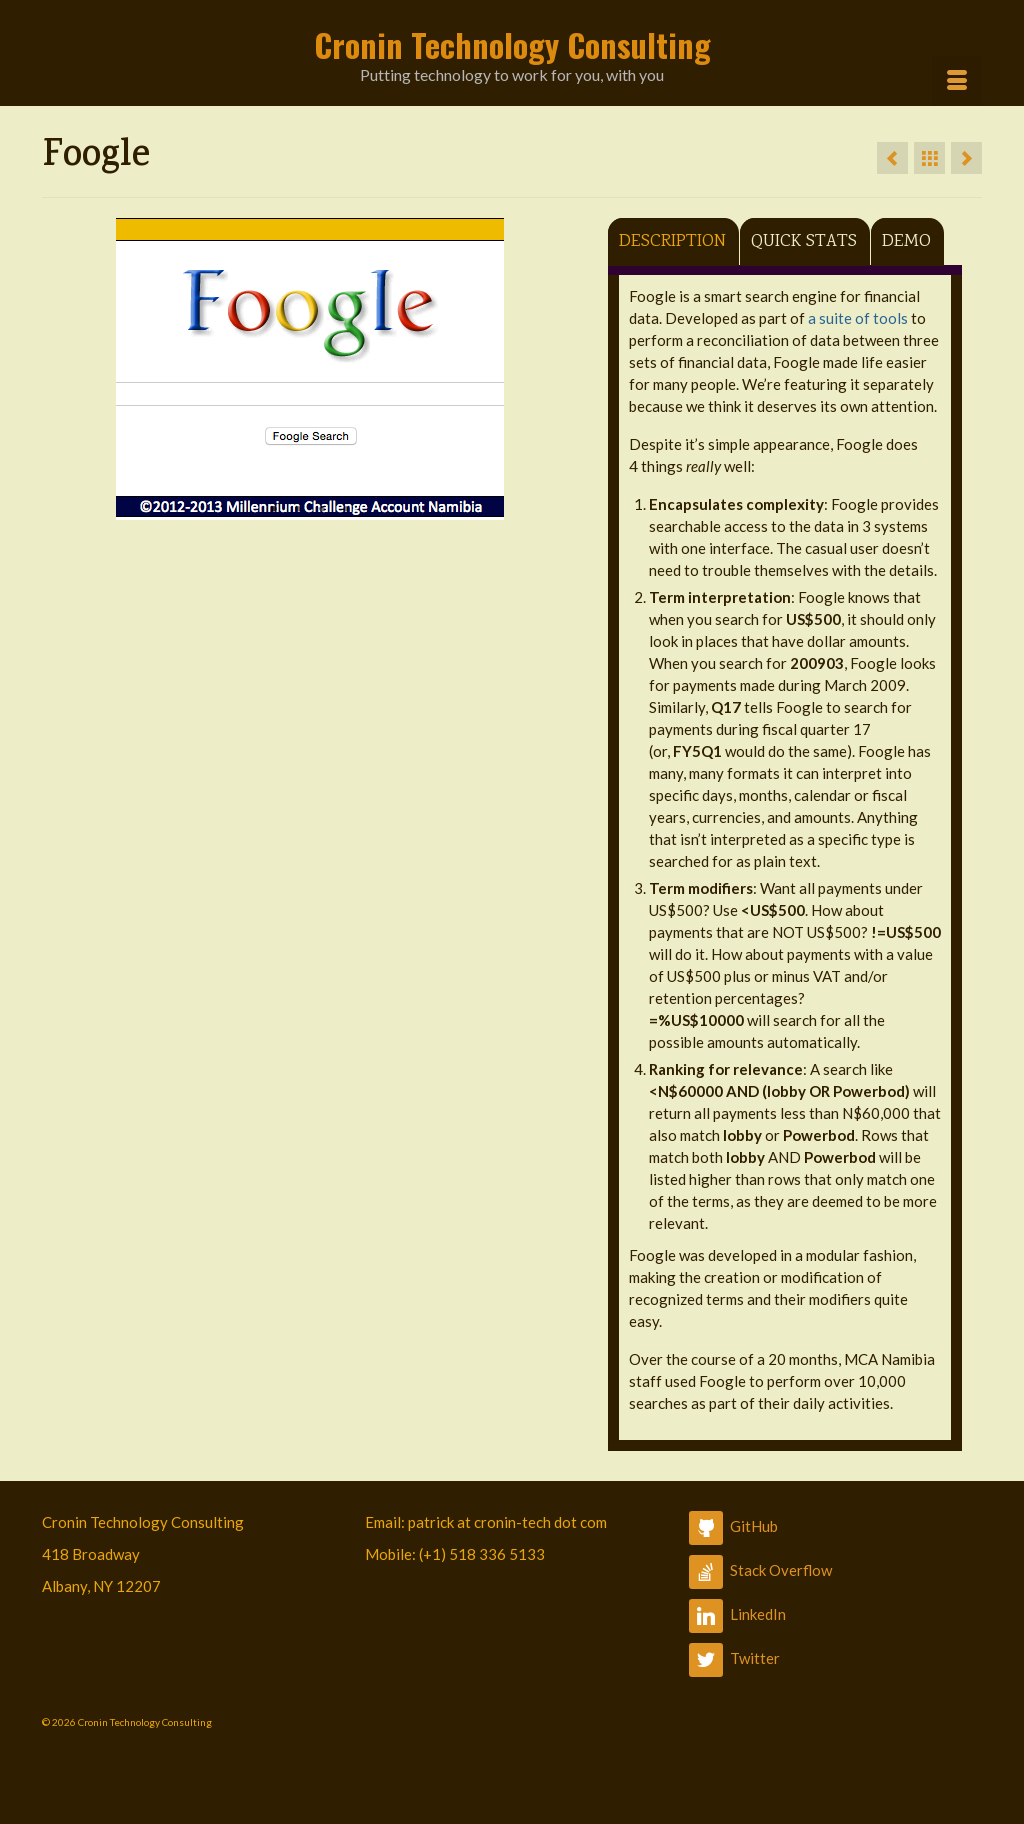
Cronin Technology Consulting (512, 44)
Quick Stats (804, 242)
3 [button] (322, 510)
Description (672, 242)
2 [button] (298, 510)
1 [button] (274, 510)
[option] (310, 369)
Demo (906, 242)
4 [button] (346, 510)
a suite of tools (858, 318)
